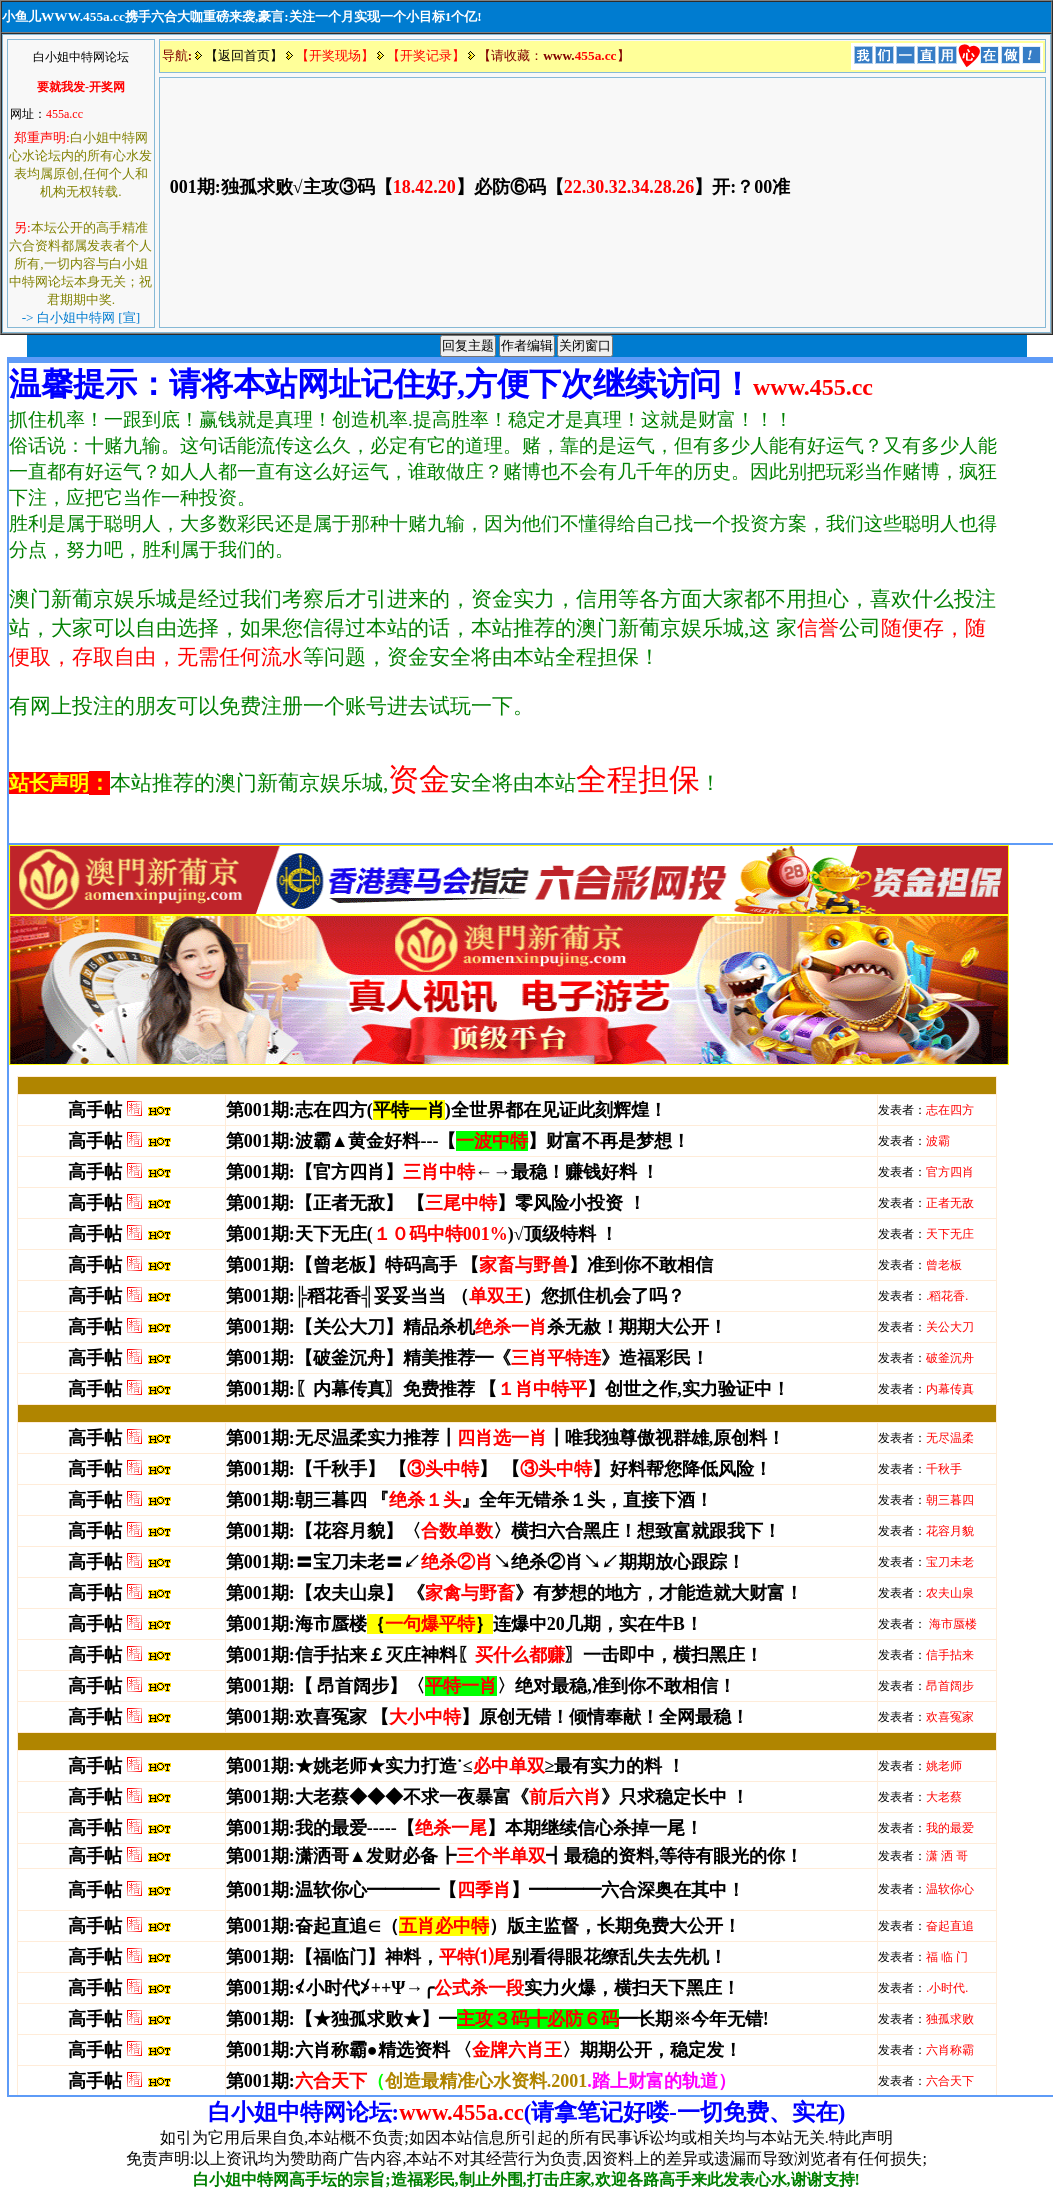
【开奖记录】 (426, 55)
